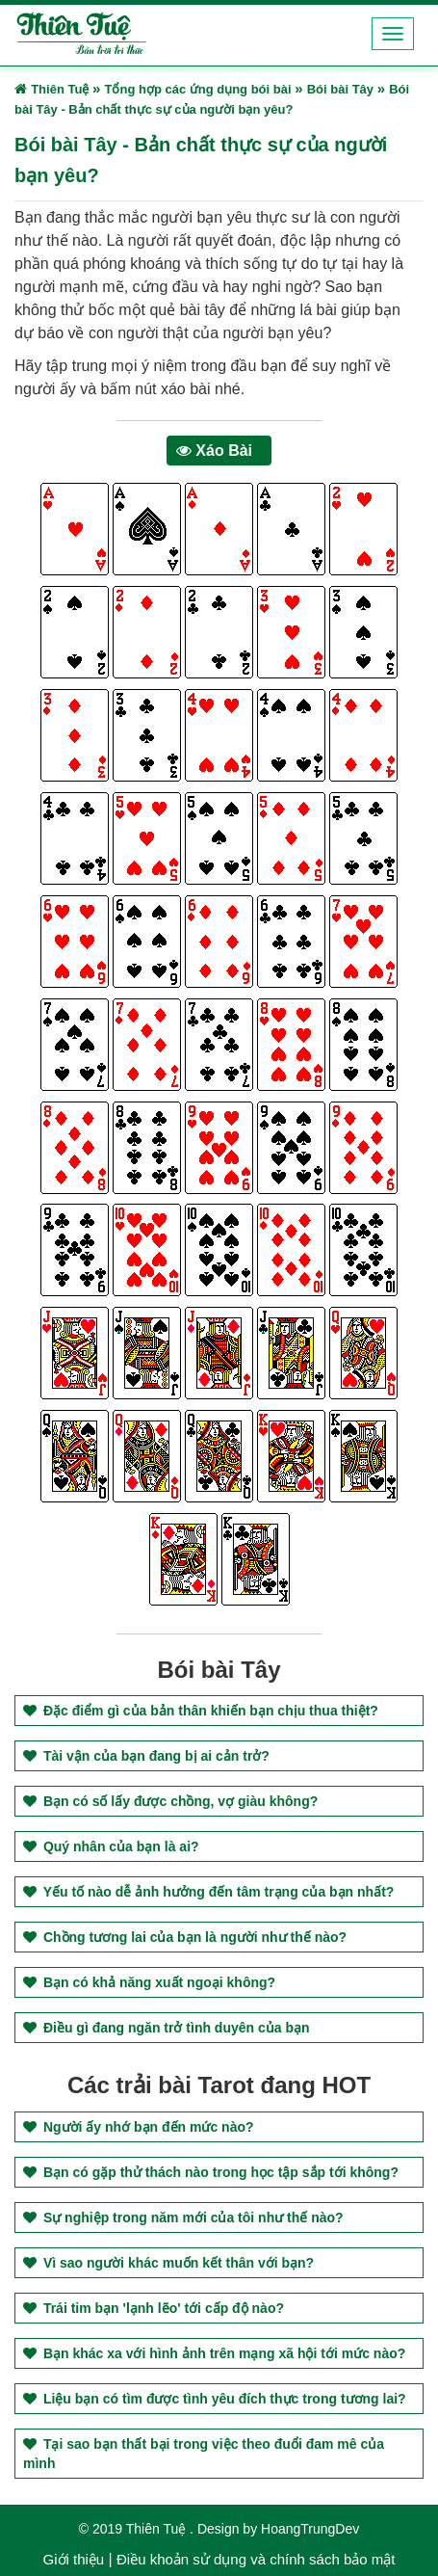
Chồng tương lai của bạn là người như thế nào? (185, 1937)
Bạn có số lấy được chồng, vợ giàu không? (170, 1801)
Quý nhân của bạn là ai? (111, 1846)
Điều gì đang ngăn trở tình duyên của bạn (166, 2027)
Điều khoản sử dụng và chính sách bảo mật (255, 2559)
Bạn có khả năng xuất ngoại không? (149, 1982)
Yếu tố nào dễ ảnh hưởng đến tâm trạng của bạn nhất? (208, 1891)
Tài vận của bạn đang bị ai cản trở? (146, 1756)
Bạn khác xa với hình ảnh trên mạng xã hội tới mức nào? (214, 2353)
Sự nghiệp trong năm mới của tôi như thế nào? (183, 2217)
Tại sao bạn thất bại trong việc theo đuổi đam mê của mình (203, 2453)
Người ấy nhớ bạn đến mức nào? (138, 2127)
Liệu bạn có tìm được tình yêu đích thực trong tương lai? (214, 2398)
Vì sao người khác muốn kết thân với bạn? (168, 2263)
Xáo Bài (214, 450)
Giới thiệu (74, 2559)
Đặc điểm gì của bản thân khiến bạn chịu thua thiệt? (200, 1710)
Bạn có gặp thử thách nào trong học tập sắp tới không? (211, 2172)
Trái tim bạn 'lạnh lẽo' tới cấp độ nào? (153, 2308)
